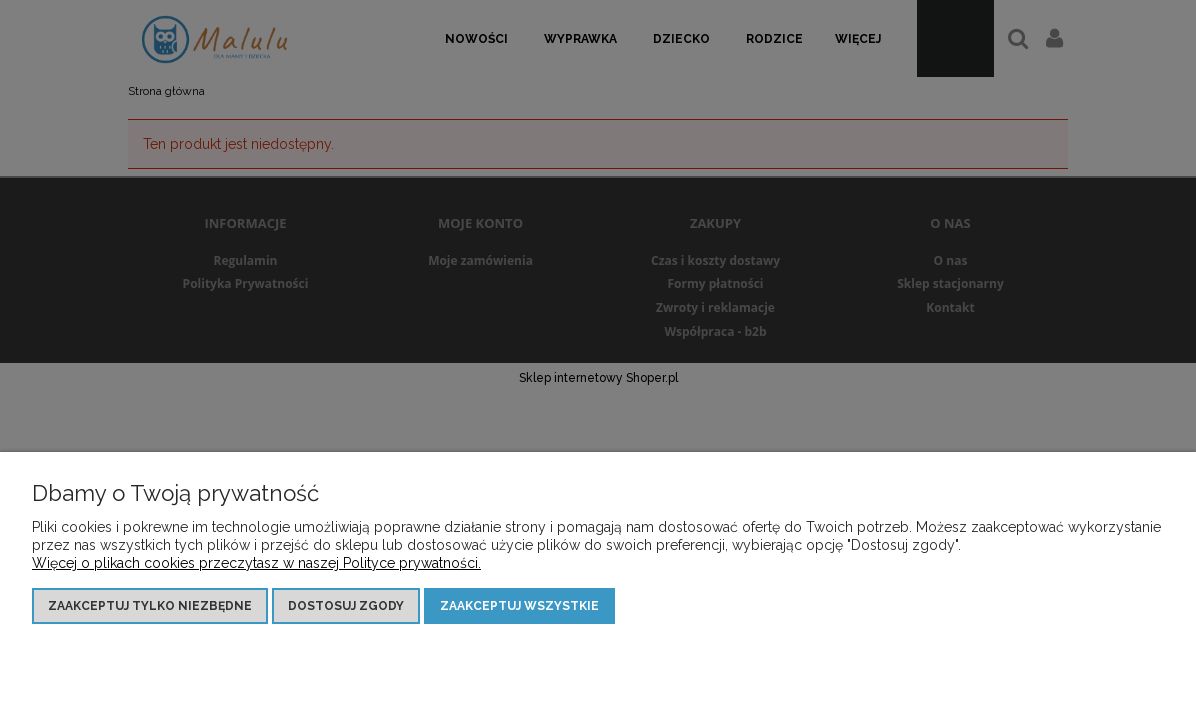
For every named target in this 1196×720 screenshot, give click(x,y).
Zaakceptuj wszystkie (519, 606)
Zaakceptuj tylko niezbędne (150, 606)
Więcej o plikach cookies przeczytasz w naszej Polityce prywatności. (256, 563)
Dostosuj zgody (346, 606)
